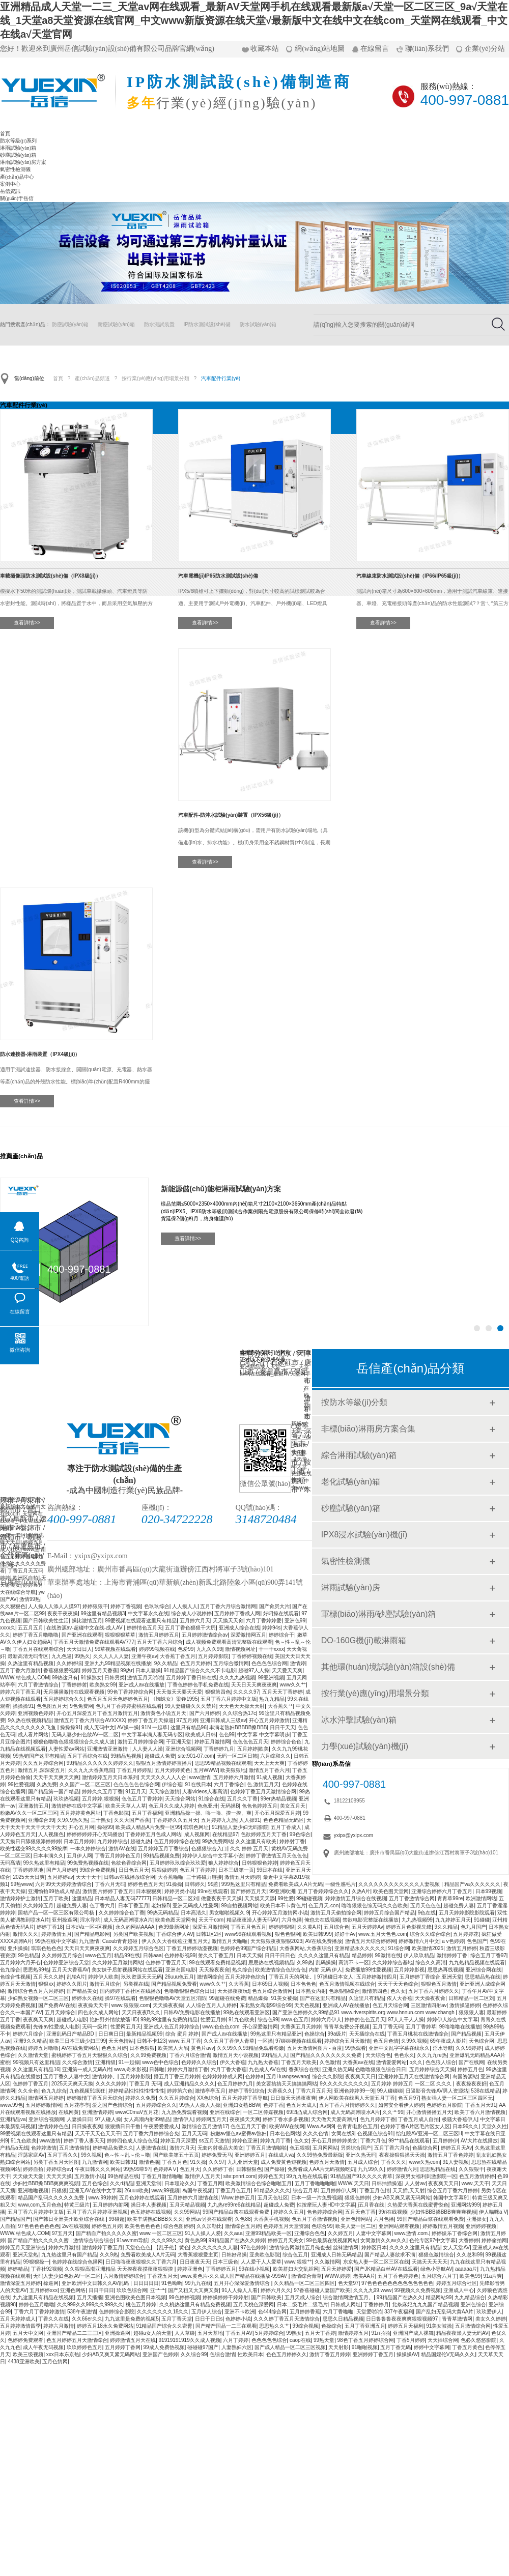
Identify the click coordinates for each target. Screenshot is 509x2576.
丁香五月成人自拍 (418, 2119)
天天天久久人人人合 (163, 1777)
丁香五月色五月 (248, 1927)
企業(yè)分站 (485, 48)
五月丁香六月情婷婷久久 (347, 2105)
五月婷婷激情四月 (376, 1977)
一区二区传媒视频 (263, 2112)
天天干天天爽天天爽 (56, 1777)
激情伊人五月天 (202, 2176)
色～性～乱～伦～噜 (127, 2155)
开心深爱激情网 (260, 2026)
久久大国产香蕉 (132, 1820)
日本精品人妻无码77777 (122, 1898)
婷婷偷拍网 (494, 2240)
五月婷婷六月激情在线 (192, 2197)
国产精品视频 (466, 2034)
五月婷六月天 (195, 1620)
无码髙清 (10, 1863)
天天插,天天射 (408, 2190)
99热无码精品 (162, 1912)
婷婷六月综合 (28, 2034)
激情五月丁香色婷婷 (450, 2155)
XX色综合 (208, 2098)
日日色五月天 (134, 1870)
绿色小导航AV (436, 2269)
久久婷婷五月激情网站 (117, 1962)
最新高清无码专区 (28, 1656)
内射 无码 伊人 (326, 1969)
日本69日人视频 (270, 1984)
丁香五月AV (238, 2333)
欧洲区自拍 (25, 1578)
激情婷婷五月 (353, 2333)
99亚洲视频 (271, 1677)
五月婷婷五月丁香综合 (163, 1848)
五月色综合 (94, 2183)
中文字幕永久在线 (148, 1613)
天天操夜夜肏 (214, 1969)
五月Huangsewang (287, 2076)
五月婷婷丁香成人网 (237, 1613)
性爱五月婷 (213, 2019)
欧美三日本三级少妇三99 (77, 2041)
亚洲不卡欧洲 (239, 2311)
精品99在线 (127, 1955)
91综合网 (398, 1948)
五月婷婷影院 (213, 1656)
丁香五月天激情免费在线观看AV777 (93, 1642)
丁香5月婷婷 (411, 2340)
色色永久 (404, 2055)
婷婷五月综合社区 (456, 2283)
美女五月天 (292, 1806)
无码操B (229, 1806)
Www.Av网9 (320, 2126)
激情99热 (29, 1599)
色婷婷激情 (43, 2148)
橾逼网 (51, 2283)
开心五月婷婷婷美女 (334, 2140)
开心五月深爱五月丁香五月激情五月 (97, 1713)
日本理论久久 (179, 2183)
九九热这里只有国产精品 (69, 2254)
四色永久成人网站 (98, 2012)
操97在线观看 (120, 1998)
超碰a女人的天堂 (152, 2333)
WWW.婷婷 (338, 2276)
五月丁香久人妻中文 (66, 2076)
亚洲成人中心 (458, 2290)
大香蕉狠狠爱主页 (198, 2254)
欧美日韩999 (317, 1934)
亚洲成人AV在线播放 (346, 2005)
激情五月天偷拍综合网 (335, 1912)
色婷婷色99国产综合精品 (248, 1948)
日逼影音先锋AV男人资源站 (437, 2091)
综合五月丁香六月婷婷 (452, 2190)
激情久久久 (25, 1934)
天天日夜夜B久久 (141, 2012)
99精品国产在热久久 (400, 2297)
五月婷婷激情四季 (20, 2326)
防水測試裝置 (159, 324)
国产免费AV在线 (56, 2005)
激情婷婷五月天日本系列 (110, 1777)
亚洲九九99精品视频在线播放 (117, 1663)
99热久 (82, 1656)
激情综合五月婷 (243, 2226)
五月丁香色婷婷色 (398, 2276)
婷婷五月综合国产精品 (389, 1912)
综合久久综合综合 (430, 1934)
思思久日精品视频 (343, 2319)
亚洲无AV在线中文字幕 (95, 2190)
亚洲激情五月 (33, 1806)
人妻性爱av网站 (66, 1749)
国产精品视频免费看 (174, 1984)
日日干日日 (101, 2290)
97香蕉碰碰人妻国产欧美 (322, 2290)
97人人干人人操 (406, 2019)
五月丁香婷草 (421, 2026)
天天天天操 (59, 2176)
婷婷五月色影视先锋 (409, 1927)
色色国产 (477, 1941)
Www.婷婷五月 (238, 2197)
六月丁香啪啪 (338, 2311)
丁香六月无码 (110, 1884)
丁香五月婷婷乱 (134, 1770)
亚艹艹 (157, 2290)
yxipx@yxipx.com (353, 1835)
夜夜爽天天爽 (38, 2019)
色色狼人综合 (441, 2062)
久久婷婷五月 (38, 1905)
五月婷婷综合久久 (63, 1699)
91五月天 (135, 1791)
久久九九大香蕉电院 (91, 1770)
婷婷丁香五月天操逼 (151, 1720)
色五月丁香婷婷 (197, 1870)
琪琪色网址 (196, 1827)
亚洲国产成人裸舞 (413, 2333)
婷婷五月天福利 (405, 2326)
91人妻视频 (455, 2162)
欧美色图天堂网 (391, 1891)
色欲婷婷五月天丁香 (264, 1834)
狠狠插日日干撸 (122, 2126)
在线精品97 (225, 1834)
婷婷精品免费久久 (113, 2148)
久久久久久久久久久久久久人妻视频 (399, 1884)
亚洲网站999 (465, 2205)
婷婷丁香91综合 (247, 2091)
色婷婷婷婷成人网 (222, 2076)
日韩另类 (114, 1677)
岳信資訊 (10, 191)
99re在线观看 (212, 1891)
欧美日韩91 (123, 2162)
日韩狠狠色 (249, 2169)
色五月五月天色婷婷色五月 (117, 1699)
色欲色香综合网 (129, 1863)
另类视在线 (136, 1984)
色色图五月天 (52, 1706)
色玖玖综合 (156, 1606)
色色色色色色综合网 (136, 1784)
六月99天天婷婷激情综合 (63, 1884)
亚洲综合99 (41, 1820)
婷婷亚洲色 (190, 2269)
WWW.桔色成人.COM (24, 1677)
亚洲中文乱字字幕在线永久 (399, 2048)
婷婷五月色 (470, 2069)
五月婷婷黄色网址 (80, 1813)
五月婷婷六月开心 (20, 1962)
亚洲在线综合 (225, 2112)
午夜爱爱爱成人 (161, 2126)
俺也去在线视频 (322, 1920)
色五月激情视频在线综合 (347, 1984)
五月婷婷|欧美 (253, 1749)
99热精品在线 (123, 2176)
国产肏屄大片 (274, 1606)
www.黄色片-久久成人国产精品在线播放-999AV (234, 2276)
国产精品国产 (15, 2219)
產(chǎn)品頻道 (92, 378)
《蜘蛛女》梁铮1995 (174, 1699)
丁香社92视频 (46, 2269)
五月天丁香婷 (320, 2333)
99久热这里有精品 (43, 1863)
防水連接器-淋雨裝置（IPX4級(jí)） (40, 1054)
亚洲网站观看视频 (399, 2226)
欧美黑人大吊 (173, 2048)
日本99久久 (465, 2126)
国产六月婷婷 (204, 1713)
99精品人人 (274, 2055)
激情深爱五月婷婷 (20, 2283)
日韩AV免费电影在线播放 (192, 2012)
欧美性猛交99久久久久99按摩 (33, 1848)
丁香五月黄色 (467, 2347)
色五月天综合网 (390, 2005)
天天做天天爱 (28, 2176)
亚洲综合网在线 (483, 1969)
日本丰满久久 (48, 1855)
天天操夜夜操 (168, 2005)
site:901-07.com (196, 1756)
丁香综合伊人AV (174, 1934)
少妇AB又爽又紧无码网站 (401, 2197)
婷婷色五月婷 (107, 2226)
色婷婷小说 (238, 2319)
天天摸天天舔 (259, 1898)
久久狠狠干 (471, 2169)
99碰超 (117, 2219)
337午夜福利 (398, 2311)
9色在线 (427, 1912)
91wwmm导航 (132, 2240)
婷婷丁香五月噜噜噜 (36, 1635)
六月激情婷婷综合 (123, 2276)
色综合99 (322, 2226)
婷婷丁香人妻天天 (84, 2140)
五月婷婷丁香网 (122, 2347)
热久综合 (242, 1969)
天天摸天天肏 (228, 1620)
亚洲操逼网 (117, 2333)
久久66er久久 (87, 2319)
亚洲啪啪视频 (33, 2190)
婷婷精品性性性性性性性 (136, 2091)
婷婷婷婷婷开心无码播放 (95, 1834)
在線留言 (374, 48)
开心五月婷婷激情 (269, 1720)
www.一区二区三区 (160, 2233)
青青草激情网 (457, 2319)
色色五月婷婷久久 (286, 2354)
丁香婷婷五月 (221, 2269)
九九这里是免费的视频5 (132, 2319)
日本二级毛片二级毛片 (302, 2304)
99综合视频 (306, 2326)
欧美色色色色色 (142, 2226)
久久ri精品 (121, 2183)
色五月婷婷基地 (18, 1556)
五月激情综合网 (473, 2326)
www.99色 (11, 2105)
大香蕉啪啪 (170, 1877)
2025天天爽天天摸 (72, 2083)
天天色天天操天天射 (242, 1706)
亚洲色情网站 (356, 2219)
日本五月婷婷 (79, 1841)
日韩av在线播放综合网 (129, 1877)
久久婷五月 (340, 2233)
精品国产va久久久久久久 (472, 1884)
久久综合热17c (239, 1713)
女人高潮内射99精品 (147, 2119)
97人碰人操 (108, 2119)
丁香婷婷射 (74, 1684)
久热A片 (361, 1891)
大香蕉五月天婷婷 (300, 2026)
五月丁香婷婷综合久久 (323, 1891)
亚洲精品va (13, 2119)
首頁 (5, 133)
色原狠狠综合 (344, 1991)
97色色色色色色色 (38, 2226)
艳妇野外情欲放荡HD (113, 2019)
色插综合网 (425, 2148)
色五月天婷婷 (195, 1663)
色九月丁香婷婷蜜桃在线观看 (129, 1706)
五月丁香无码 (388, 2026)
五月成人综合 (363, 2162)
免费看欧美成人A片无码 (295, 1884)
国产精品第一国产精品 (53, 1791)
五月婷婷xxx (44, 2290)
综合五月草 (305, 2190)
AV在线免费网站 (80, 2048)
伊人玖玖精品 (419, 1955)
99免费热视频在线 (87, 1863)
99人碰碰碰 (390, 2091)
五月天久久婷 (48, 1977)
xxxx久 (7, 1627)
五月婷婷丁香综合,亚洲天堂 (431, 1977)
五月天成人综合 (302, 2297)
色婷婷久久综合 (199, 2062)
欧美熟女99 (103, 1684)
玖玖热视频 (66, 1798)
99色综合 (300, 1834)
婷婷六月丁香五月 (20, 1692)
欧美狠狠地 (233, 1770)
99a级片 (337, 2034)
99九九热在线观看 (306, 2176)
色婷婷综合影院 (116, 2311)
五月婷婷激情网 (43, 2105)
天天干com (211, 1920)
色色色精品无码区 (283, 1820)
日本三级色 (225, 2262)
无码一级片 (94, 2026)
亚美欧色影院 (264, 2254)
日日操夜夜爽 (87, 2126)
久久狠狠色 (12, 1606)
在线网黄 (69, 2112)
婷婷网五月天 (211, 2119)
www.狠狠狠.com (130, 2005)
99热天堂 (324, 2340)
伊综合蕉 (172, 1784)
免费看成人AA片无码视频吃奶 (321, 2169)
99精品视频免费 (162, 1855)
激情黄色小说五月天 (163, 1713)
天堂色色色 (138, 2247)
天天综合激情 (164, 1791)
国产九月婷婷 (61, 1870)
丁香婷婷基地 (28, 1870)
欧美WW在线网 (286, 2126)
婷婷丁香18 (50, 1927)
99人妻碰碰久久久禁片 (190, 1706)
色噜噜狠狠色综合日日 (189, 1991)
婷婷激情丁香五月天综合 (95, 2098)
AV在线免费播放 (324, 1941)
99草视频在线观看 (115, 1649)
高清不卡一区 (353, 1962)
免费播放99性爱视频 (368, 1969)
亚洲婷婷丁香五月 (373, 2354)
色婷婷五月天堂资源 (286, 2226)
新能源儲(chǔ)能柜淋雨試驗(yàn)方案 (221, 1189)
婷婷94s (271, 1627)
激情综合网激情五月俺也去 (299, 2247)
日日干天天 (282, 1727)
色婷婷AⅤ (165, 2169)
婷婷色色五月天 (145, 1884)
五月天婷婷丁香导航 (245, 2098)
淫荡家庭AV (31, 2155)
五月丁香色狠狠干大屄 (190, 1627)
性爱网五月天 (125, 2026)
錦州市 (10, 1509)
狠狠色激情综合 (436, 2254)
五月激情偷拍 (74, 2148)
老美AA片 (364, 2276)
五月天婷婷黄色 (172, 1770)
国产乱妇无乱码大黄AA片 (444, 2311)
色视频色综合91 (375, 2133)
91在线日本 (198, 1784)
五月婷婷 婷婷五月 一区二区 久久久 (412, 2083)
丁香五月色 (174, 2162)
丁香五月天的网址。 (292, 1977)
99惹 (213, 1884)
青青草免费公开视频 (347, 2026)
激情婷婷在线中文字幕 (76, 1806)
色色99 (227, 1734)
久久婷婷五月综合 (62, 1955)
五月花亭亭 (77, 2105)
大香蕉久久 (280, 2091)
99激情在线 (388, 1955)
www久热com (424, 2162)
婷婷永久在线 (87, 1998)
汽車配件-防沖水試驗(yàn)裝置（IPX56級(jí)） (231, 815)
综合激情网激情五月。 (348, 2297)
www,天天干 (475, 2183)
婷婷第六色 (179, 2091)
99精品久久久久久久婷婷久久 (100, 1763)
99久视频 (91, 2155)
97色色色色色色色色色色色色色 (397, 2283)
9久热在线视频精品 (29, 1720)
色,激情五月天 (263, 1784)
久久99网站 (187, 2212)
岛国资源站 (465, 2076)
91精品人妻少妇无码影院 (240, 1827)
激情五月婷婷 (461, 1948)
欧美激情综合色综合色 (280, 1969)
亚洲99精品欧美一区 (268, 2233)
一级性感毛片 (340, 1884)
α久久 (416, 2062)
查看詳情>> (27, 622)
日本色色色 (303, 1984)
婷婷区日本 (374, 2247)
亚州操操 (18, 1948)
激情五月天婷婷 (242, 1877)
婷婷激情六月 (402, 2169)
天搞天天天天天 (429, 2262)
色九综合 (10, 1969)
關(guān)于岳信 (17, 198)
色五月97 (408, 2098)
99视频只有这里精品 (36, 2062)
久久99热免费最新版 (320, 2155)
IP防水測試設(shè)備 (207, 324)
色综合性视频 (15, 1977)
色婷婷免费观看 (25, 2340)
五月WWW (205, 1770)
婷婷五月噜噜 (43, 2048)
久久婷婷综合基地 (392, 1962)
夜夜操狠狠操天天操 (402, 2155)
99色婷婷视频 (184, 2297)
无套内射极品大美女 (220, 2148)
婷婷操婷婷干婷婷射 (225, 2297)
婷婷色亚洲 (245, 2140)
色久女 (398, 1991)
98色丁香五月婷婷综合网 (365, 2340)
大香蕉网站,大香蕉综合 (305, 1948)
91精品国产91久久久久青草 (361, 2176)
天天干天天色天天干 (98, 2133)
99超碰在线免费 (227, 1998)
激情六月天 (182, 2148)
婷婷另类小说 (179, 1891)
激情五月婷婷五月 (158, 1635)
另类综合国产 (356, 2148)
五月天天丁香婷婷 (282, 1692)
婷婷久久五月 (288, 2212)
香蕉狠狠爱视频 (61, 1670)
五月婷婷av (60, 1877)
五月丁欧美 (56, 1898)
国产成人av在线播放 (225, 2034)
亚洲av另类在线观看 (209, 2219)
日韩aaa (152, 1955)
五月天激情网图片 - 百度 (315, 2048)
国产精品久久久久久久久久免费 (326, 2055)
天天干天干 (88, 1877)
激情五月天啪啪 (145, 1677)
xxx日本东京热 (62, 2354)
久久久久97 (246, 1692)
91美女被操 (284, 1998)
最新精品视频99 (144, 2034)
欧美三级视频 (28, 2354)
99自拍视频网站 (239, 1905)
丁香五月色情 (374, 2190)
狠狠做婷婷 (164, 1870)
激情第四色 (374, 1991)
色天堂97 (348, 2283)
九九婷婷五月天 (453, 1920)
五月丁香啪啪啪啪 (315, 2183)
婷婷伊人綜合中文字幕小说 (212, 1855)
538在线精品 (485, 2091)
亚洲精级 (105, 2062)
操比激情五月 (87, 1620)
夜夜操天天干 (93, 2005)
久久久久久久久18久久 (162, 2311)
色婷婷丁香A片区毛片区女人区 (415, 2126)
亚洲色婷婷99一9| (354, 2091)
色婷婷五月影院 (444, 2105)
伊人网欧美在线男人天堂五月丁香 (357, 2098)
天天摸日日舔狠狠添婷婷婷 (30, 1841)
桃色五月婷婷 (141, 2304)
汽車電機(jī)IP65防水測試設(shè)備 (218, 576)
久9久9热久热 (72, 1820)
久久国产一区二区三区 (85, 1784)
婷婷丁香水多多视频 (285, 2119)
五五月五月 (30, 1627)
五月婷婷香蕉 (305, 2311)
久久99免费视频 (148, 2055)
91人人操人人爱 (203, 2233)
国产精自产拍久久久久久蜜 (106, 2233)
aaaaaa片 (466, 2269)
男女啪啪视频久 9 (229, 1912)
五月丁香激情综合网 (412, 1898)
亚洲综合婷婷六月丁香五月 (441, 1891)
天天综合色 (378, 2055)
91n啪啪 (381, 2333)
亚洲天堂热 (25, 2254)
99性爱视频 (21, 1784)
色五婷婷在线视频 (150, 2212)
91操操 (174, 1884)
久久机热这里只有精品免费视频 (195, 2304)
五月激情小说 (89, 2176)
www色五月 (98, 1955)
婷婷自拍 (33, 2169)
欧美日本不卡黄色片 (283, 1905)
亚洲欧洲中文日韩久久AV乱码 (96, 2283)
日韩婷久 (195, 1884)
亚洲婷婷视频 (481, 2226)
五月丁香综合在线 (87, 1756)
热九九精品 (272, 1699)
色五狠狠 (300, 2148)
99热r (126, 1670)
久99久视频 (414, 2041)
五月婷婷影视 (409, 1969)
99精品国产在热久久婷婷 (237, 2240)
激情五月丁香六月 (269, 1770)
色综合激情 (222, 2354)
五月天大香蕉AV (70, 1969)
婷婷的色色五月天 (365, 2019)
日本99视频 (488, 1891)
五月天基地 (210, 2333)
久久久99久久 (166, 2240)
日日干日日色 (280, 1955)
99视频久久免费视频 (417, 2290)
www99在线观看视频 (248, 1934)
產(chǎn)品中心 (17, 177)
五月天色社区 (273, 2197)
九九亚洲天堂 (243, 2162)
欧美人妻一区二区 (355, 2226)
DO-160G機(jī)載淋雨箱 (363, 1640)
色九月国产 (473, 1927)
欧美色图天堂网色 (175, 1920)
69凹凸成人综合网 (307, 2112)
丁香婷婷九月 (219, 1749)
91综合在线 (211, 1798)
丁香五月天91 (480, 2105)
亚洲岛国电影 (180, 1969)
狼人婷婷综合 (223, 1863)
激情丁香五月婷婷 (329, 2354)
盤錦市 (30, 1528)
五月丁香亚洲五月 (365, 2326)
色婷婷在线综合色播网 (77, 2262)
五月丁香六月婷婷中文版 (229, 1699)
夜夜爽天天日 (360, 2076)
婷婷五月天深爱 (178, 2140)
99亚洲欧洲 (282, 1891)
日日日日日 (146, 2283)
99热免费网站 (217, 1841)
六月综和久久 (275, 1756)
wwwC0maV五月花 (136, 2112)
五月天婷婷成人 (18, 2319)
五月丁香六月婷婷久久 (433, 1991)
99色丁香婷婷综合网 (130, 1692)
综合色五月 (295, 2254)
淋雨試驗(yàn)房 (350, 1587)
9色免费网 (81, 1706)
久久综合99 (194, 2354)
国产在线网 (471, 2062)
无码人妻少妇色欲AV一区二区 (85, 1734)
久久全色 (28, 2091)
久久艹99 (392, 2112)
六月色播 (291, 1920)
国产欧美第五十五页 (176, 2155)
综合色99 (268, 2019)
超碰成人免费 (160, 1756)
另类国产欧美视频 (133, 1934)
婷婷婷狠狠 (281, 1927)
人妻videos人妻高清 (205, 1791)
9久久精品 (166, 1663)
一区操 (265, 2041)
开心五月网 (81, 1827)
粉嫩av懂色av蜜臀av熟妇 (238, 2133)
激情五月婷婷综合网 (140, 1741)
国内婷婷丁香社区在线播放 (130, 1991)
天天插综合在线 (367, 2034)
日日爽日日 (111, 2034)
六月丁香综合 (229, 1784)
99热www (22, 1884)
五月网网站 (325, 2148)
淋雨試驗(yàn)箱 (18, 148)
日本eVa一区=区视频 (89, 1927)
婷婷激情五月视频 (442, 2226)
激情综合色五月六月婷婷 (36, 1991)
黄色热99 (195, 2240)
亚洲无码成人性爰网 (195, 1905)
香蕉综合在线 (304, 2069)
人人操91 (249, 1820)
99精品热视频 (126, 1756)
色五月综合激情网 (272, 1991)
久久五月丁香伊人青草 (229, 2041)
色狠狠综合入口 (209, 1848)
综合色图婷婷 (178, 2226)
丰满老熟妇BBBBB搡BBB (238, 1727)
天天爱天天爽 (287, 1670)
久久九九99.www (372, 2290)
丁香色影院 (116, 1813)
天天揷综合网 (443, 2340)
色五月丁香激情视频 (314, 2219)
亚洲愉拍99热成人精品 (53, 1891)
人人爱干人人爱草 (261, 2262)
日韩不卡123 (151, 2041)
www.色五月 (294, 2019)
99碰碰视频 (309, 1898)
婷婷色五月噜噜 (36, 2304)
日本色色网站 (285, 2133)
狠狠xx (45, 1984)
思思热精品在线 (438, 2169)
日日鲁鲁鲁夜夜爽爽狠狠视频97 (402, 2319)
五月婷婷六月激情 (233, 1777)
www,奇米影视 (130, 2069)
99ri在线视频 (393, 2212)
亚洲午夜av (144, 1656)
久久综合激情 (77, 2062)
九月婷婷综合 (112, 1841)
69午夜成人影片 (448, 2041)
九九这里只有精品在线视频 (43, 2297)
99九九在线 (198, 2283)
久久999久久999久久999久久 (90, 2304)
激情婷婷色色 (53, 2126)
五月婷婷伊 (445, 2140)
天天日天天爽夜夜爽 (254, 1684)
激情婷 (297, 1663)
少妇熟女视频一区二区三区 (38, 1998)
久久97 (216, 2162)
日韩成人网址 (345, 2304)
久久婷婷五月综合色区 (138, 1948)
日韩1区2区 (209, 1934)
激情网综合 (209, 1977)
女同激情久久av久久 (383, 2240)
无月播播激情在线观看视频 (73, 1692)
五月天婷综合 (60, 2012)
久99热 (305, 1962)
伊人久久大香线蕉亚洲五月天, (175, 1941)
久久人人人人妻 (111, 1656)
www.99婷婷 (103, 2197)
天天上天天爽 (269, 1763)
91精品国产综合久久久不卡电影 (199, 1670)
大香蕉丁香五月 (177, 1656)
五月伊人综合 (206, 2311)
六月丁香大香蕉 (228, 2069)
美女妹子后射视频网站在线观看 (127, 1969)
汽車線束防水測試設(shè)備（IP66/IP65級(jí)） (409, 576)
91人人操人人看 (239, 2290)
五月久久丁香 (242, 1798)
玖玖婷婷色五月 (84, 2347)
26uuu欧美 (136, 2190)
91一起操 (129, 2062)
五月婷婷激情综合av (205, 1635)
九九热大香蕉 (263, 2062)
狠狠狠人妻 (471, 2012)
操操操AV (407, 2354)
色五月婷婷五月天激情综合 (76, 2340)
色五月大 (190, 2169)
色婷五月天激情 (327, 2162)
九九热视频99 (417, 1920)
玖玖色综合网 (132, 2290)
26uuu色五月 (179, 1977)
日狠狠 (59, 2190)
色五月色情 (386, 2041)
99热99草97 (136, 2169)
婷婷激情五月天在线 (133, 2340)
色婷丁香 (273, 2105)
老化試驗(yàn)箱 (350, 1481)
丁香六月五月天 (313, 2091)
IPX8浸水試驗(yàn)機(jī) (364, 1534)
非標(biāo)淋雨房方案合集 (368, 1428)
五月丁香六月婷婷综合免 (151, 2133)
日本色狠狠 (142, 2048)
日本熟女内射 (311, 1991)
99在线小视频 (254, 2269)
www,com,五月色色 (40, 2205)
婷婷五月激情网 (212, 1741)
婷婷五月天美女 (285, 2240)
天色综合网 (481, 2041)
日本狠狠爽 (148, 1891)
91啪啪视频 (365, 2347)
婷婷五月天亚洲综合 (23, 2247)
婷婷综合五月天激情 (347, 2041)
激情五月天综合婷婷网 (370, 1941)
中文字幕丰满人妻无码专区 (152, 1734)
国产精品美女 (82, 1991)
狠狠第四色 (218, 1692)
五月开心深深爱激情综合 (242, 2283)
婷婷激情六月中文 (419, 1941)
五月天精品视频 (187, 2205)
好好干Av (345, 1934)
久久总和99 (470, 2254)
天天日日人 (79, 1649)
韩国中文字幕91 (451, 2197)
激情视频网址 (240, 1649)
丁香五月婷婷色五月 (117, 1855)
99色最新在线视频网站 (332, 2240)
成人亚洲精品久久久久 (189, 2083)
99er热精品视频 (278, 1798)
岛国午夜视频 (197, 2190)
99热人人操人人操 (199, 2105)
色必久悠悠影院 (478, 2340)
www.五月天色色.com (382, 1934)
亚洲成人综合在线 (239, 1627)
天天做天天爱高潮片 (334, 2119)
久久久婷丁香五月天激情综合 (286, 2319)
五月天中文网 (28, 2333)
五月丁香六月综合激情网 (228, 1606)
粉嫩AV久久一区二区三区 (29, 1813)
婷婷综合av (59, 2169)
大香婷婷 (469, 2240)
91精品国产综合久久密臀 (164, 2326)
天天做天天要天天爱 (179, 1692)
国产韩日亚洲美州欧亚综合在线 (69, 2219)
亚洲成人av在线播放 (142, 1684)
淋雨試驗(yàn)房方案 (23, 162)
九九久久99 (209, 1649)
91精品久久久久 (272, 2190)
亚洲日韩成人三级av (223, 1720)
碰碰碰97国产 (202, 2347)
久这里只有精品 (366, 1998)
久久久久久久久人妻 (215, 2247)
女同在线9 (343, 2133)
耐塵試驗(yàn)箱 (116, 324)
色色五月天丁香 (248, 2126)
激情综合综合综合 (93, 2240)
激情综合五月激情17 (205, 2126)
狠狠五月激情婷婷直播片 (164, 1763)
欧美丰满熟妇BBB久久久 (155, 2219)
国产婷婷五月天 (248, 1891)
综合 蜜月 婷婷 (182, 2034)
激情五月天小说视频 (236, 2055)
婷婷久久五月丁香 (102, 1791)
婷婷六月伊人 (326, 2019)
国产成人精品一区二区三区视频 (290, 2347)
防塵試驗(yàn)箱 (70, 324)
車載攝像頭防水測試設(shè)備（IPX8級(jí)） (50, 576)
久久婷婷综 (69, 1663)
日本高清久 (193, 1912)
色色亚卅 (207, 1806)
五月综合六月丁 (439, 2276)
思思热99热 (36, 1969)
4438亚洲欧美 (23, 2361)
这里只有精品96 (189, 1727)
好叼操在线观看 (281, 1613)
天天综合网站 (180, 1798)
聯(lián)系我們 (427, 48)
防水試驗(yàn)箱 (258, 324)
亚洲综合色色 (309, 2233)
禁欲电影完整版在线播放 (371, 1920)
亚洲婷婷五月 (250, 2155)
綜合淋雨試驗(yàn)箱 (359, 1455)
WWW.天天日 (353, 2183)
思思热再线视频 (445, 1969)
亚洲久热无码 (337, 2069)
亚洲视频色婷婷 (35, 1713)
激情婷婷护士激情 (20, 1898)
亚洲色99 (295, 1620)
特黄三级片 (77, 2205)
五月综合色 (336, 1927)
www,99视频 (165, 2190)
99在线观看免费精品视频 (217, 1962)
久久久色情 (315, 2133)
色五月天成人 (301, 2105)
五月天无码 (194, 2133)
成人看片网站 (33, 1734)
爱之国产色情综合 (112, 2105)
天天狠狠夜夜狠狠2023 (276, 1941)
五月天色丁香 (360, 2212)
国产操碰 (274, 2169)
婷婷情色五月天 (144, 1627)
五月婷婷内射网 (110, 2205)
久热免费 (47, 1784)
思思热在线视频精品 (271, 1962)
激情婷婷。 (105, 2076)
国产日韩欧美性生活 (46, 1620)
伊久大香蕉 (232, 2062)
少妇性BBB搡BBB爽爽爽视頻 (46, 2183)
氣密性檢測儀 (15, 169)
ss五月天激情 (214, 2140)
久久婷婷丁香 (218, 2169)
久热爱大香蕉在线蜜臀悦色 (417, 2205)
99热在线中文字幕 (55, 1941)
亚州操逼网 (64, 1920)
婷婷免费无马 (217, 2155)
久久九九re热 (432, 2055)
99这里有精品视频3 (103, 1613)
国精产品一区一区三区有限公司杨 (57, 1912)
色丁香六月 (102, 1905)
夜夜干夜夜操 (62, 1613)
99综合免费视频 (97, 1870)
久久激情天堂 (33, 2055)
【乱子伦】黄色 (171, 2247)
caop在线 (300, 2340)
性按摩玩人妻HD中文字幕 (326, 2205)
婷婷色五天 (271, 2176)
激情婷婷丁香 (452, 1955)
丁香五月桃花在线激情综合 (417, 2034)
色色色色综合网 (269, 1663)
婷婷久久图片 (71, 1984)
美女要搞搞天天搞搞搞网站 (286, 2083)
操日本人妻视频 (148, 2205)
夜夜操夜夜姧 (471, 2083)
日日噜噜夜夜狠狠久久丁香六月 (141, 2262)
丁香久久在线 (53, 2319)
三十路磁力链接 (204, 1877)
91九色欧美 (241, 2019)
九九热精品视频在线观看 (477, 1962)
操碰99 (105, 1827)
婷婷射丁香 (292, 1841)
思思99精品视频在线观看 (223, 1763)
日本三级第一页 (236, 1870)
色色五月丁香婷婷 (142, 1798)
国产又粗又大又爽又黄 (193, 2290)
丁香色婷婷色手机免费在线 (198, 1684)
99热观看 (355, 2048)
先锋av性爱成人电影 (56, 2026)
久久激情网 (327, 2262)
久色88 (242, 2219)
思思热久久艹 (274, 2326)
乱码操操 (326, 1962)
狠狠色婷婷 (357, 2197)
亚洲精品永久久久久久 (359, 1948)
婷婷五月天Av (456, 2148)
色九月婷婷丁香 (377, 2119)
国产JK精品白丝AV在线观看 (385, 2269)
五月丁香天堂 (176, 2319)
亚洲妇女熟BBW (241, 2105)
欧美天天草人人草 (125, 1806)
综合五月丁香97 (488, 1955)
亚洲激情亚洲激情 (108, 1749)
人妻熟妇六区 (236, 2347)
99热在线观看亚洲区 (246, 2012)
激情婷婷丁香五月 (102, 2247)
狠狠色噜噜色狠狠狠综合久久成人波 (74, 1741)
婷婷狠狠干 (95, 1606)
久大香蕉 (239, 1984)
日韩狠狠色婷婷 (259, 1863)
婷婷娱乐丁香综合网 (454, 2233)
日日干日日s (209, 2319)
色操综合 (314, 2034)
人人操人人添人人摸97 (53, 1606)
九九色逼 (61, 1656)
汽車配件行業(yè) (220, 378)
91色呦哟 (171, 2283)
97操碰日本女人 (335, 1977)
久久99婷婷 (469, 2048)
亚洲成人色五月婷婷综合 (172, 2026)
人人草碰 (185, 2333)
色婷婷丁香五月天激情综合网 (263, 1791)
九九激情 (89, 1941)
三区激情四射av (429, 2005)
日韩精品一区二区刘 (175, 1898)
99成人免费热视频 (164, 2347)
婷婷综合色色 (286, 1741)
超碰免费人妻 (71, 1905)
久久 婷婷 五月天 (249, 1848)
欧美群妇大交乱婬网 (296, 2269)
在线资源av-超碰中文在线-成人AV (85, 1627)
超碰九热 (140, 1841)
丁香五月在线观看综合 (38, 1649)
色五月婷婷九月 (235, 2083)
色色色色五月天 (250, 1741)
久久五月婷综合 (176, 2098)
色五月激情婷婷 (477, 2176)
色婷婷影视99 (179, 1955)
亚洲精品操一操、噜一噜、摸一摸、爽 (208, 1813)
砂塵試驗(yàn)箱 (18, 155)
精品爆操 (258, 1998)
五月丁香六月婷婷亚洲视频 (97, 2212)
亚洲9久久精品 (30, 2041)
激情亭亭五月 (210, 2091)
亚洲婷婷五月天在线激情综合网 (413, 2076)
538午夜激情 (81, 2311)
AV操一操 (128, 1727)
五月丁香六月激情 (20, 1670)
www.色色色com (221, 2026)
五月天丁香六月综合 (160, 1642)
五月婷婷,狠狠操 (100, 1798)
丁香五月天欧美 (299, 2062)
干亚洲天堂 (178, 1741)
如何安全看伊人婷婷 (401, 2105)
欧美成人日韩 (200, 1734)
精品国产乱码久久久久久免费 (52, 2197)
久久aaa (233, 2233)
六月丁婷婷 (235, 2340)
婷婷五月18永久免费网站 (105, 2326)
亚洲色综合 (473, 2304)
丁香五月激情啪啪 (266, 2148)
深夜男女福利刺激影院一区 (426, 2176)
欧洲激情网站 (481, 1898)
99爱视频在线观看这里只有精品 (141, 1620)
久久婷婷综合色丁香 (122, 1912)
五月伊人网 (79, 1855)
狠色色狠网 (287, 1934)
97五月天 (62, 2233)
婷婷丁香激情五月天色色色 (276, 1855)
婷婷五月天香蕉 (100, 1670)
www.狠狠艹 (298, 2262)
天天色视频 (307, 2005)
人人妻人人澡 (147, 1749)
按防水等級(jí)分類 (354, 1402)
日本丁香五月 (133, 1905)
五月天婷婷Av (367, 1927)
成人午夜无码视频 (43, 2347)
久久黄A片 (309, 1927)
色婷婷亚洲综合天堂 (66, 1962)
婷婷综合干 (281, 1635)
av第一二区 (13, 1535)
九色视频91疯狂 (87, 2091)
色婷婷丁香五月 (30, 2083)
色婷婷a (254, 2076)
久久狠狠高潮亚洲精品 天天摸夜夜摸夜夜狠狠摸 (120, 2269)
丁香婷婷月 (376, 2304)
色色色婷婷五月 (259, 1806)
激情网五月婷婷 (46, 2098)
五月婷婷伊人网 (338, 2190)
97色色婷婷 (253, 2247)
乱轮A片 (76, 1977)
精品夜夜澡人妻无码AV (253, 1920)
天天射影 (338, 2347)
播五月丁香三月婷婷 (177, 2076)
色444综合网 (272, 2311)
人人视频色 (51, 1834)
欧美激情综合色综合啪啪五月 (258, 2183)
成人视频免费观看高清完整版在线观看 (229, 1642)
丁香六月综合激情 (189, 2055)
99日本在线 (269, 1870)
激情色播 (149, 2162)
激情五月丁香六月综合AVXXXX (89, 1720)
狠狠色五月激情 (439, 1984)
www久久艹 (292, 1684)
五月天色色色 (425, 1905)
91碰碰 (482, 1920)
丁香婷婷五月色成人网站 (153, 1834)
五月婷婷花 (465, 1934)
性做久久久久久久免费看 (23, 1563)
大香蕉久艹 (280, 1706)
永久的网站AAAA (136, 1927)
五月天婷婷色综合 (245, 1977)
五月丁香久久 (62, 2155)
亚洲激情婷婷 (97, 2112)
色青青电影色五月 (357, 2126)
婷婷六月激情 (63, 2247)
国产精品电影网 (92, 1934)
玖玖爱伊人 (489, 2311)
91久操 (198, 2162)
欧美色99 (470, 2276)
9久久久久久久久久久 (344, 2083)
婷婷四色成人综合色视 (132, 2140)
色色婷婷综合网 (325, 2212)
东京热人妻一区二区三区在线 (376, 2262)
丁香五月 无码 (145, 2083)
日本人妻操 (148, 1670)
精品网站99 (438, 2297)
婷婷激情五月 (56, 1934)
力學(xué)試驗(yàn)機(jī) (365, 1746)
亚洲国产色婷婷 (160, 2354)
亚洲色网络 (73, 2290)
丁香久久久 (393, 2162)
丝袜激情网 (345, 2247)
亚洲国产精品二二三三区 (74, 2333)
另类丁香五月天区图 (56, 2162)
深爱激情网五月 (248, 1635)
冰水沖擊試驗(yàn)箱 (359, 1719)
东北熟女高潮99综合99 (266, 2005)
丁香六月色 (373, 2140)
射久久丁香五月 (216, 1955)
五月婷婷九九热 (219, 1820)
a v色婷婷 (453, 1941)
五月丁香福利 (147, 1813)
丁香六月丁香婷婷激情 (39, 2311)
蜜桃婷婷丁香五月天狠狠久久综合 (89, 2055)
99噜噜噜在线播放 (459, 2026)
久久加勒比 (209, 2226)
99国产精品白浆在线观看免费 (237, 2212)
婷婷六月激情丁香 (187, 2069)
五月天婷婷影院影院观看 (467, 1912)
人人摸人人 (184, 1606)
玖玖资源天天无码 (141, 1977)
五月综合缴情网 (231, 1663)
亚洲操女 (476, 2219)
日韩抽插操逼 (387, 2183)
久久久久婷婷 (111, 2083)
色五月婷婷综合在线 (177, 1841)
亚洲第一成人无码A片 (86, 2069)
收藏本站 (264, 48)
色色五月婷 (114, 2048)
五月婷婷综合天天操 (432, 2069)
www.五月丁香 (184, 2041)
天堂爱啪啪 (369, 2311)
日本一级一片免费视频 (316, 2197)
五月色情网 (55, 2361)
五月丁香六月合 (392, 2148)
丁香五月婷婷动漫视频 (191, 1948)
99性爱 (286, 1898)
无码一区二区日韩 (237, 1756)
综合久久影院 (327, 2076)
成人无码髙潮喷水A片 (128, 1920)
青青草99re (450, 1898)
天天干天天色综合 (398, 1984)
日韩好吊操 (234, 2254)
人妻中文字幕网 (373, 2233)
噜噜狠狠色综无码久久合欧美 (375, 1905)
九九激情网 (94, 2162)
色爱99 (185, 1649)
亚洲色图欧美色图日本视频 (135, 2297)
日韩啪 (156, 2069)
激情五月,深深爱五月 (41, 1770)
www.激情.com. (411, 2233)
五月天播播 (89, 2297)
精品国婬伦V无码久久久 (448, 2354)
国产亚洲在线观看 (82, 1635)
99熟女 (294, 2333)
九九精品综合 (470, 2297)
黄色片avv (202, 2048)
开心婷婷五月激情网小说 (280, 1912)
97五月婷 (186, 1720)
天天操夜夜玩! (233, 1991)
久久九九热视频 (237, 1677)
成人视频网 (197, 1834)
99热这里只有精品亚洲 (276, 2034)
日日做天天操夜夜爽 (293, 2098)
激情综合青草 (306, 2276)
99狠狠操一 (36, 2262)
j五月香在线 (371, 2205)
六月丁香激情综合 (38, 1684)
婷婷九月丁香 (275, 2140)
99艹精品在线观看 (409, 2140)
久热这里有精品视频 (30, 1663)
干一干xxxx (271, 1649)
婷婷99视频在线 (157, 1649)
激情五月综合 (105, 1984)
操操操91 (23, 1706)
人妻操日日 (79, 2119)
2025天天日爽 (28, 1877)
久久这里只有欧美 (256, 1841)
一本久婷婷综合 (88, 1848)
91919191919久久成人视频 (189, 2340)
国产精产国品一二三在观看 (226, 2326)
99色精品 (28, 1955)
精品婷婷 (362, 1955)
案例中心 (10, 184)
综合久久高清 (430, 1962)
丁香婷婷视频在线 (252, 1656)
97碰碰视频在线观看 (298, 2041)
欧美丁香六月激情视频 (480, 2112)
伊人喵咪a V (493, 2212)
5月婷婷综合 (269, 2333)
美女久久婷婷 (490, 2319)
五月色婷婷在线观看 (142, 2197)
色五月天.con (323, 1905)
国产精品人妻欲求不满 (389, 2254)
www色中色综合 (160, 2062)
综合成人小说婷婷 (191, 1613)
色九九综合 (54, 2091)
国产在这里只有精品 (323, 1998)
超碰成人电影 (71, 2019)
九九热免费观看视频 (184, 2112)
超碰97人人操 (253, 1670)
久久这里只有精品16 (36, 2069)
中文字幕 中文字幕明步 (263, 1734)
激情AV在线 (121, 1848)
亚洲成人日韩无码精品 (336, 2254)
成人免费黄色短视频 (283, 2162)
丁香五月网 (210, 2183)
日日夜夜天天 (195, 2262)
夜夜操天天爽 (245, 2119)
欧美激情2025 (427, 1948)
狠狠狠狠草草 (120, 1635)
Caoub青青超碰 (120, 1941)
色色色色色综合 (269, 2340)
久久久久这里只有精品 (323, 1955)
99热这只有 (65, 1677)
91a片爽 (493, 2276)
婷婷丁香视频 (125, 1606)
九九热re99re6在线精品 (234, 2205)
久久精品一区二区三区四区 (304, 2283)
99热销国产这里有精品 (38, 1756)
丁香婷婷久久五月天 (175, 1820)
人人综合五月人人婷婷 (211, 2005)
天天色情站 (121, 2041)
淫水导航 (90, 1920)
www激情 (33, 1549)
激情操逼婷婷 (464, 2005)
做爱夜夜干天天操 (221, 1898)
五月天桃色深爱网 (253, 2304)
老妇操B (160, 1905)
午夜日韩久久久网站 (98, 2169)
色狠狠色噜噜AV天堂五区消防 (173, 1998)
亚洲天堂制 (148, 2183)
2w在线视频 (75, 2226)
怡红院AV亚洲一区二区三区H (429, 2133)
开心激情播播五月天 (429, 2112)
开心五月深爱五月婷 (277, 1813)
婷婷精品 (18, 2269)
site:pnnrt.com (239, 2176)
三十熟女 (101, 1820)
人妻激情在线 (151, 2148)
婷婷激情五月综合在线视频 (355, 1898)
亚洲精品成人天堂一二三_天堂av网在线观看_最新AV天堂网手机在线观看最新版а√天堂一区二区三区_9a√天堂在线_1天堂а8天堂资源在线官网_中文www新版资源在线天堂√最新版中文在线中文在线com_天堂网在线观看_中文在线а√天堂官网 (253, 20)
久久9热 (109, 2254)
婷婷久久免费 (140, 2098)
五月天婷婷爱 (336, 2269)
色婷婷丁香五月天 (166, 1962)
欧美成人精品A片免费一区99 (148, 1827)
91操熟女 (91, 1677)
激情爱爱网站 (391, 2062)
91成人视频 (269, 1777)
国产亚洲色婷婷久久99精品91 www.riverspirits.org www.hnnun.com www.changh (364, 2012)
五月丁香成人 (286, 1827)
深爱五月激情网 (210, 1927)
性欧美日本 (250, 2354)
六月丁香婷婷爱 (263, 1620)
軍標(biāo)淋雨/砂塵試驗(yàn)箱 (378, 1614)
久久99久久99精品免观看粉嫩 (250, 2048)
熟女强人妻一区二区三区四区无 (457, 2098)
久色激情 (330, 2062)
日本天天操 (249, 1955)
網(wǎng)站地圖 (319, 48)
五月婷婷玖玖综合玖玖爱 (178, 1863)
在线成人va (281, 2155)
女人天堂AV (456, 2247)
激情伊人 (183, 2119)
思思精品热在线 (482, 1977)
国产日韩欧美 (266, 2297)
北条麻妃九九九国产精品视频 (425, 2304)
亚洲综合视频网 (183, 1749)
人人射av (415, 2183)
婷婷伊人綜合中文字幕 (452, 2019)
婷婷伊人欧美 (103, 1977)
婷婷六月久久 (276, 2290)
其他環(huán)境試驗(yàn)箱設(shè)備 (388, 1667)
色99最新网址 (173, 1927)
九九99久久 (371, 2169)
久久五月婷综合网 (43, 1763)
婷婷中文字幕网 (431, 2347)
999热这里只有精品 (243, 1884)
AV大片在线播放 (479, 2140)
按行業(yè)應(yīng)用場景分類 (155, 378)
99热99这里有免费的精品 (168, 2019)
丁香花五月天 (162, 2276)
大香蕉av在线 (358, 2062)
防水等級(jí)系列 (18, 141)
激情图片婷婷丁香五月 (107, 1891)
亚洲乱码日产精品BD (71, 2034)
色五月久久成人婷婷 (171, 1806)
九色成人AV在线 (267, 2069)
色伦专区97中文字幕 (432, 2240)
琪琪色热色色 (46, 1948)
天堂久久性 (494, 2126)
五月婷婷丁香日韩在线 (191, 1677)
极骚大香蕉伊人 (459, 2119)
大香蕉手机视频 (271, 2219)
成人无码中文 (99, 1727)
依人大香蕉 (399, 1998)
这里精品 (82, 1898)
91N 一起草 (154, 1727)
